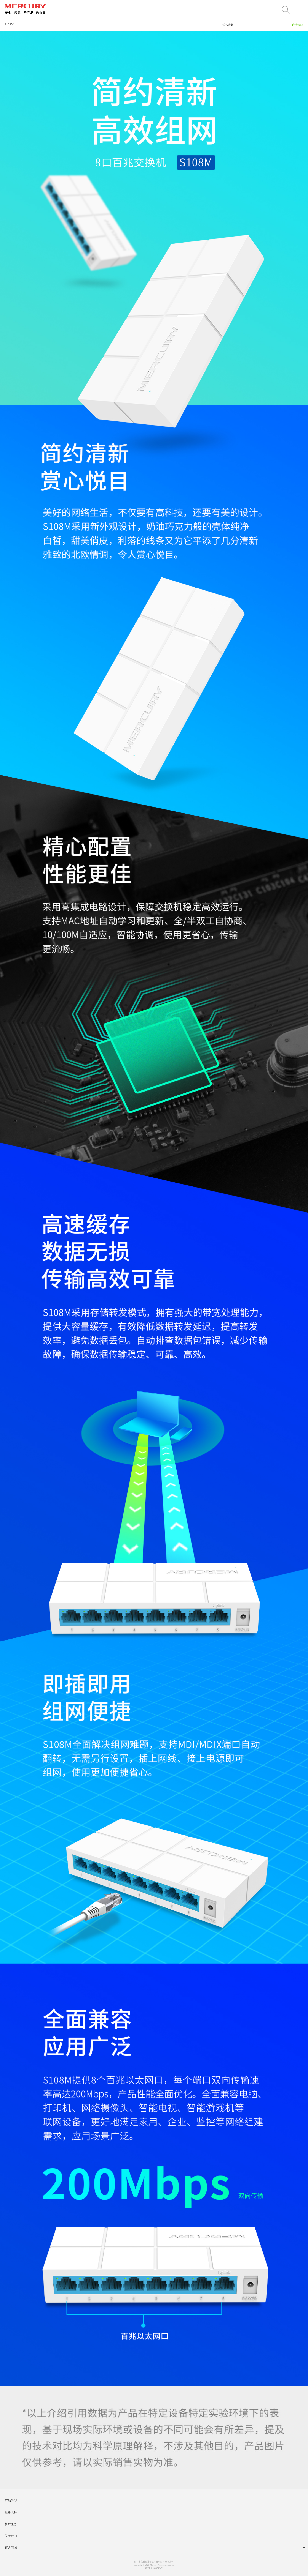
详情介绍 (297, 24)
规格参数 (228, 24)
